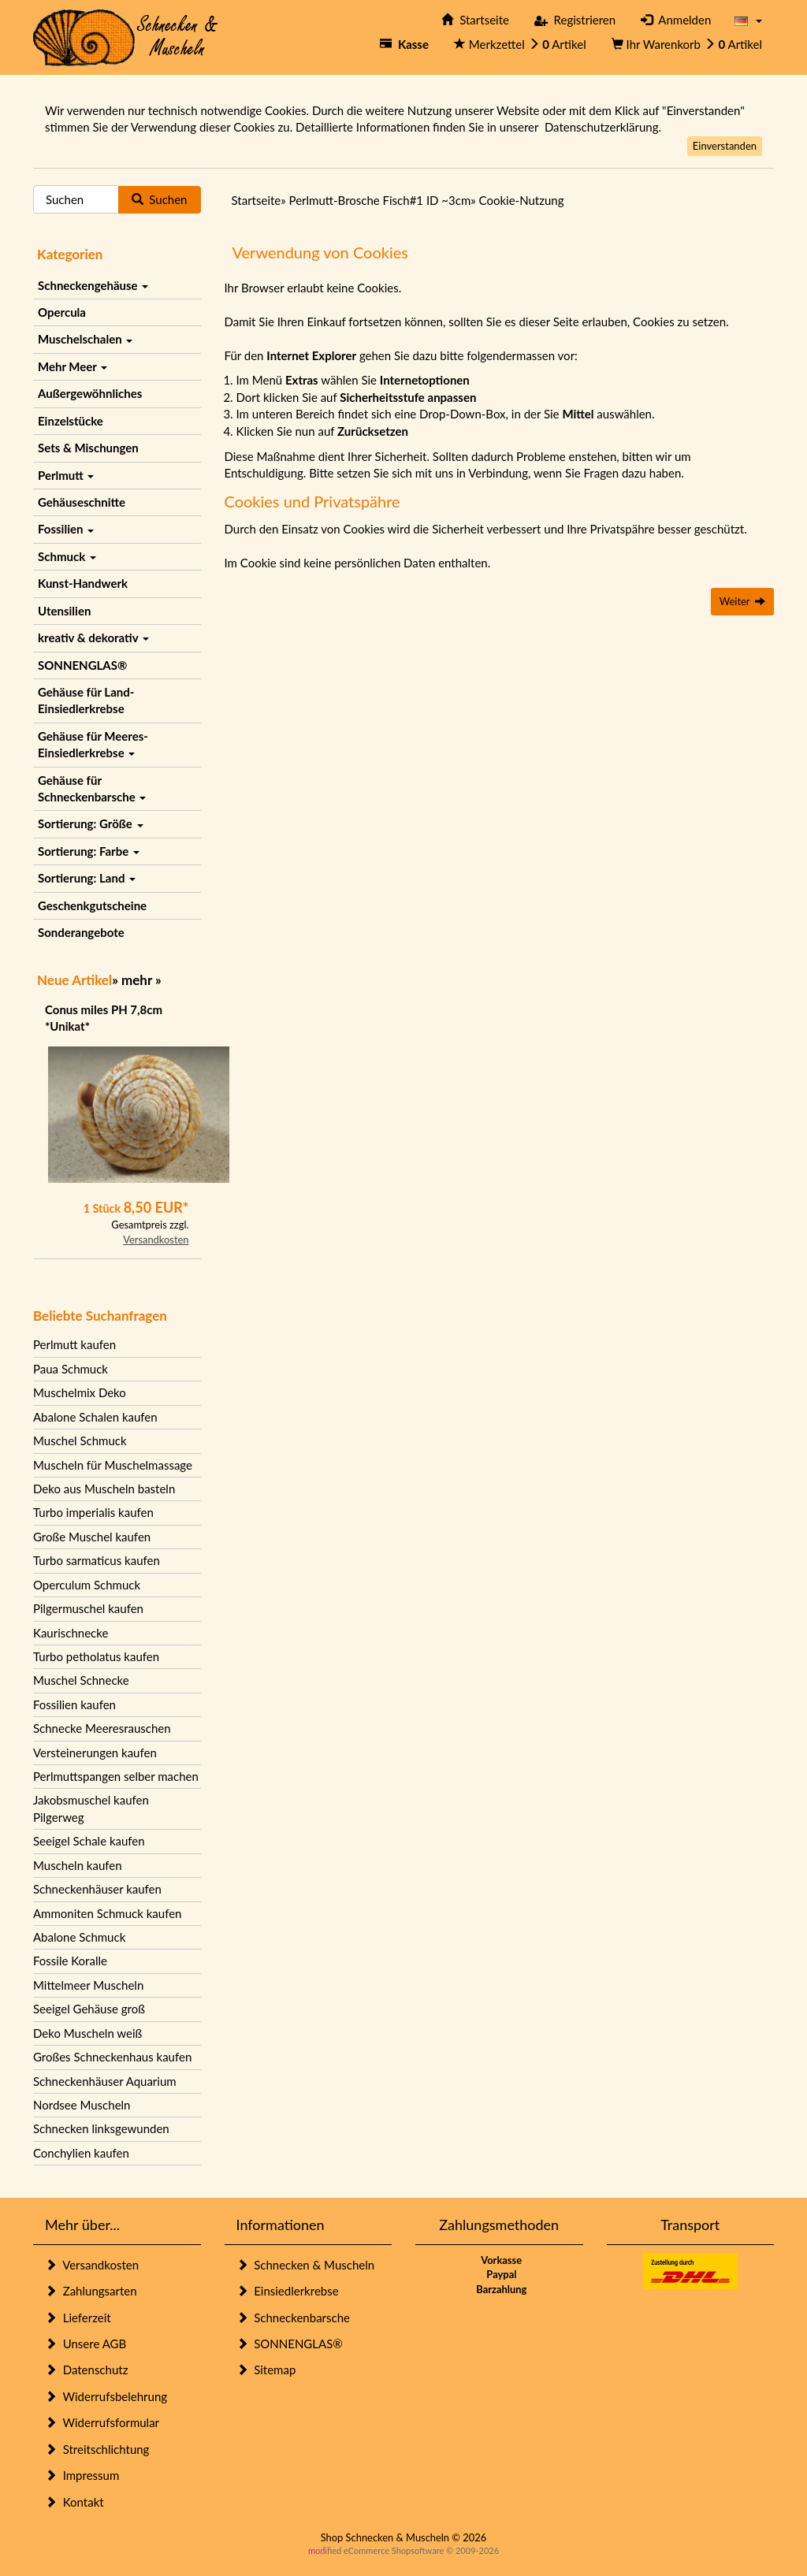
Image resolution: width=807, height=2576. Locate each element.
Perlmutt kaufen (74, 1344)
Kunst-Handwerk (83, 583)
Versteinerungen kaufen (95, 1752)
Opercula (62, 312)
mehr (137, 980)
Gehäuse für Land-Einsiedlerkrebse (86, 700)
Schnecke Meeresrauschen (102, 1728)
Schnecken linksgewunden (101, 2128)
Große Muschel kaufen (92, 1537)
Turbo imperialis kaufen (93, 1512)
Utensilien (64, 611)
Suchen (160, 199)
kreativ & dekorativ (93, 637)
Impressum (82, 2475)
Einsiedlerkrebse (287, 2291)
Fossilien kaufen (74, 1704)
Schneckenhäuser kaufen (97, 1889)
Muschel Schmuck (80, 1440)
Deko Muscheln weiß (87, 2033)
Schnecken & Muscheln (305, 2265)
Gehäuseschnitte (81, 502)
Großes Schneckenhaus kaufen (112, 2057)
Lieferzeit (78, 2317)
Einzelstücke (70, 421)
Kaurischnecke (70, 1633)
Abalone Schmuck (79, 1937)
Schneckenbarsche (293, 2317)
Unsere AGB (85, 2343)
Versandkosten (155, 1239)
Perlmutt (66, 475)
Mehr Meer (72, 366)
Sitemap (266, 2369)
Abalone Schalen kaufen (95, 1417)
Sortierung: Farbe (88, 851)
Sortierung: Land (87, 878)
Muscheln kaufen (77, 1865)
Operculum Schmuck (86, 1585)
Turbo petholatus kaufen (96, 1656)
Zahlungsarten (91, 2291)
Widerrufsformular (102, 2422)
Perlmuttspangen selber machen (116, 1776)
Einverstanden (725, 145)
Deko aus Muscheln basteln (104, 1488)
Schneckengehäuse (93, 285)
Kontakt (74, 2502)
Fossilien (66, 529)
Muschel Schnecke (81, 1680)
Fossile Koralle (70, 1960)
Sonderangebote (81, 932)
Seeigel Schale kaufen (89, 1841)
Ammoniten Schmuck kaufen (107, 1913)
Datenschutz (86, 2369)
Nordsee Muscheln (81, 2105)
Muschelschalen (85, 339)
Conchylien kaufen (81, 2153)
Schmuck (67, 556)
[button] (748, 20)
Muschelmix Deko (79, 1392)
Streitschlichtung (97, 2449)
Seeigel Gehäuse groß (89, 2009)
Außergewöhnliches (90, 393)
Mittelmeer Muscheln (88, 1985)
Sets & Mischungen (88, 447)
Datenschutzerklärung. (603, 127)
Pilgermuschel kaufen (88, 1608)
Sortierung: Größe (90, 823)
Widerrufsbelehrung (106, 2396)
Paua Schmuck (70, 1369)
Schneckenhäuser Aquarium (105, 2081)
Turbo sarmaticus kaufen (96, 1560)
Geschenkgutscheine (92, 905)
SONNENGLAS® (82, 665)
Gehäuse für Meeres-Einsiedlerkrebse (93, 744)
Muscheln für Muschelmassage (112, 1465)
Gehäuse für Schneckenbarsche (92, 788)
